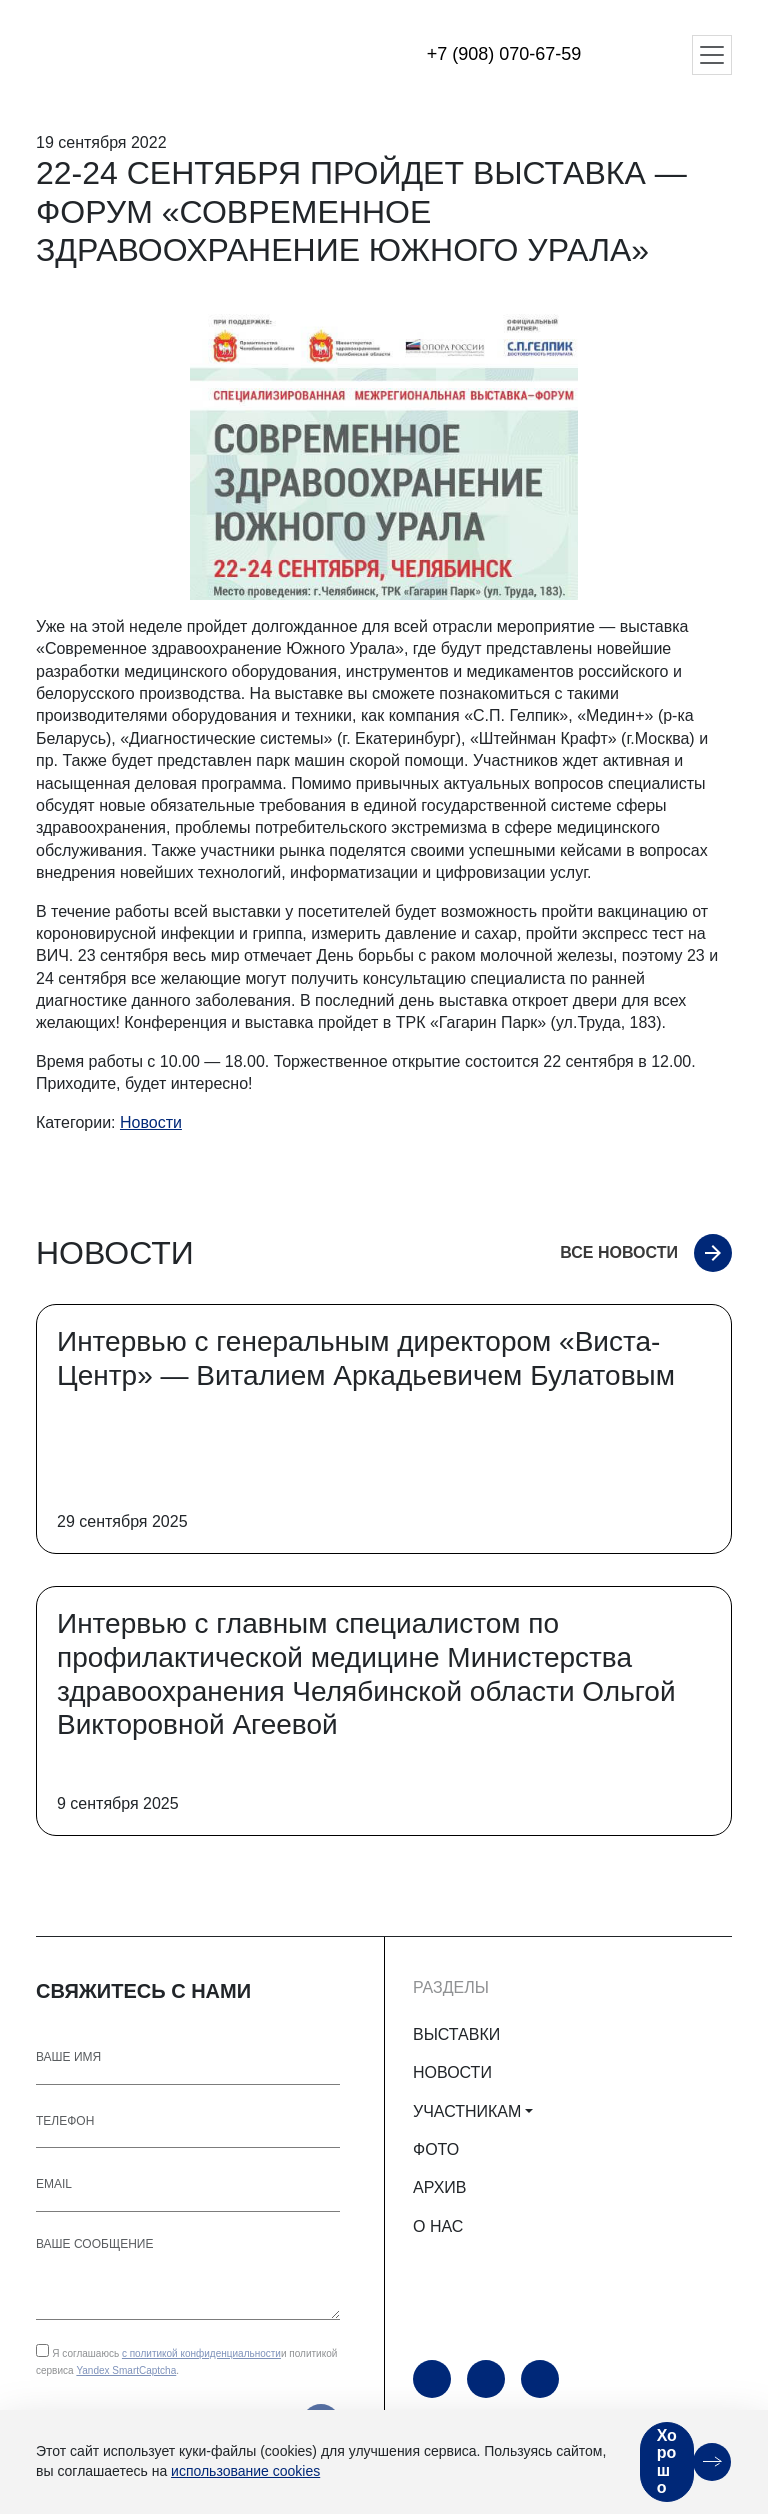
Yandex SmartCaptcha (126, 2370)
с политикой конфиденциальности (201, 2353)
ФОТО (436, 2149)
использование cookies (245, 2471)
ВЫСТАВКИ (456, 2034)
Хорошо (667, 2462)
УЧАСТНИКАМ (467, 2111)
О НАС (438, 2226)
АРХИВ (439, 2187)
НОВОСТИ (452, 2072)
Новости (151, 1122)
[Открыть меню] (712, 55)
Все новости (619, 1252)
